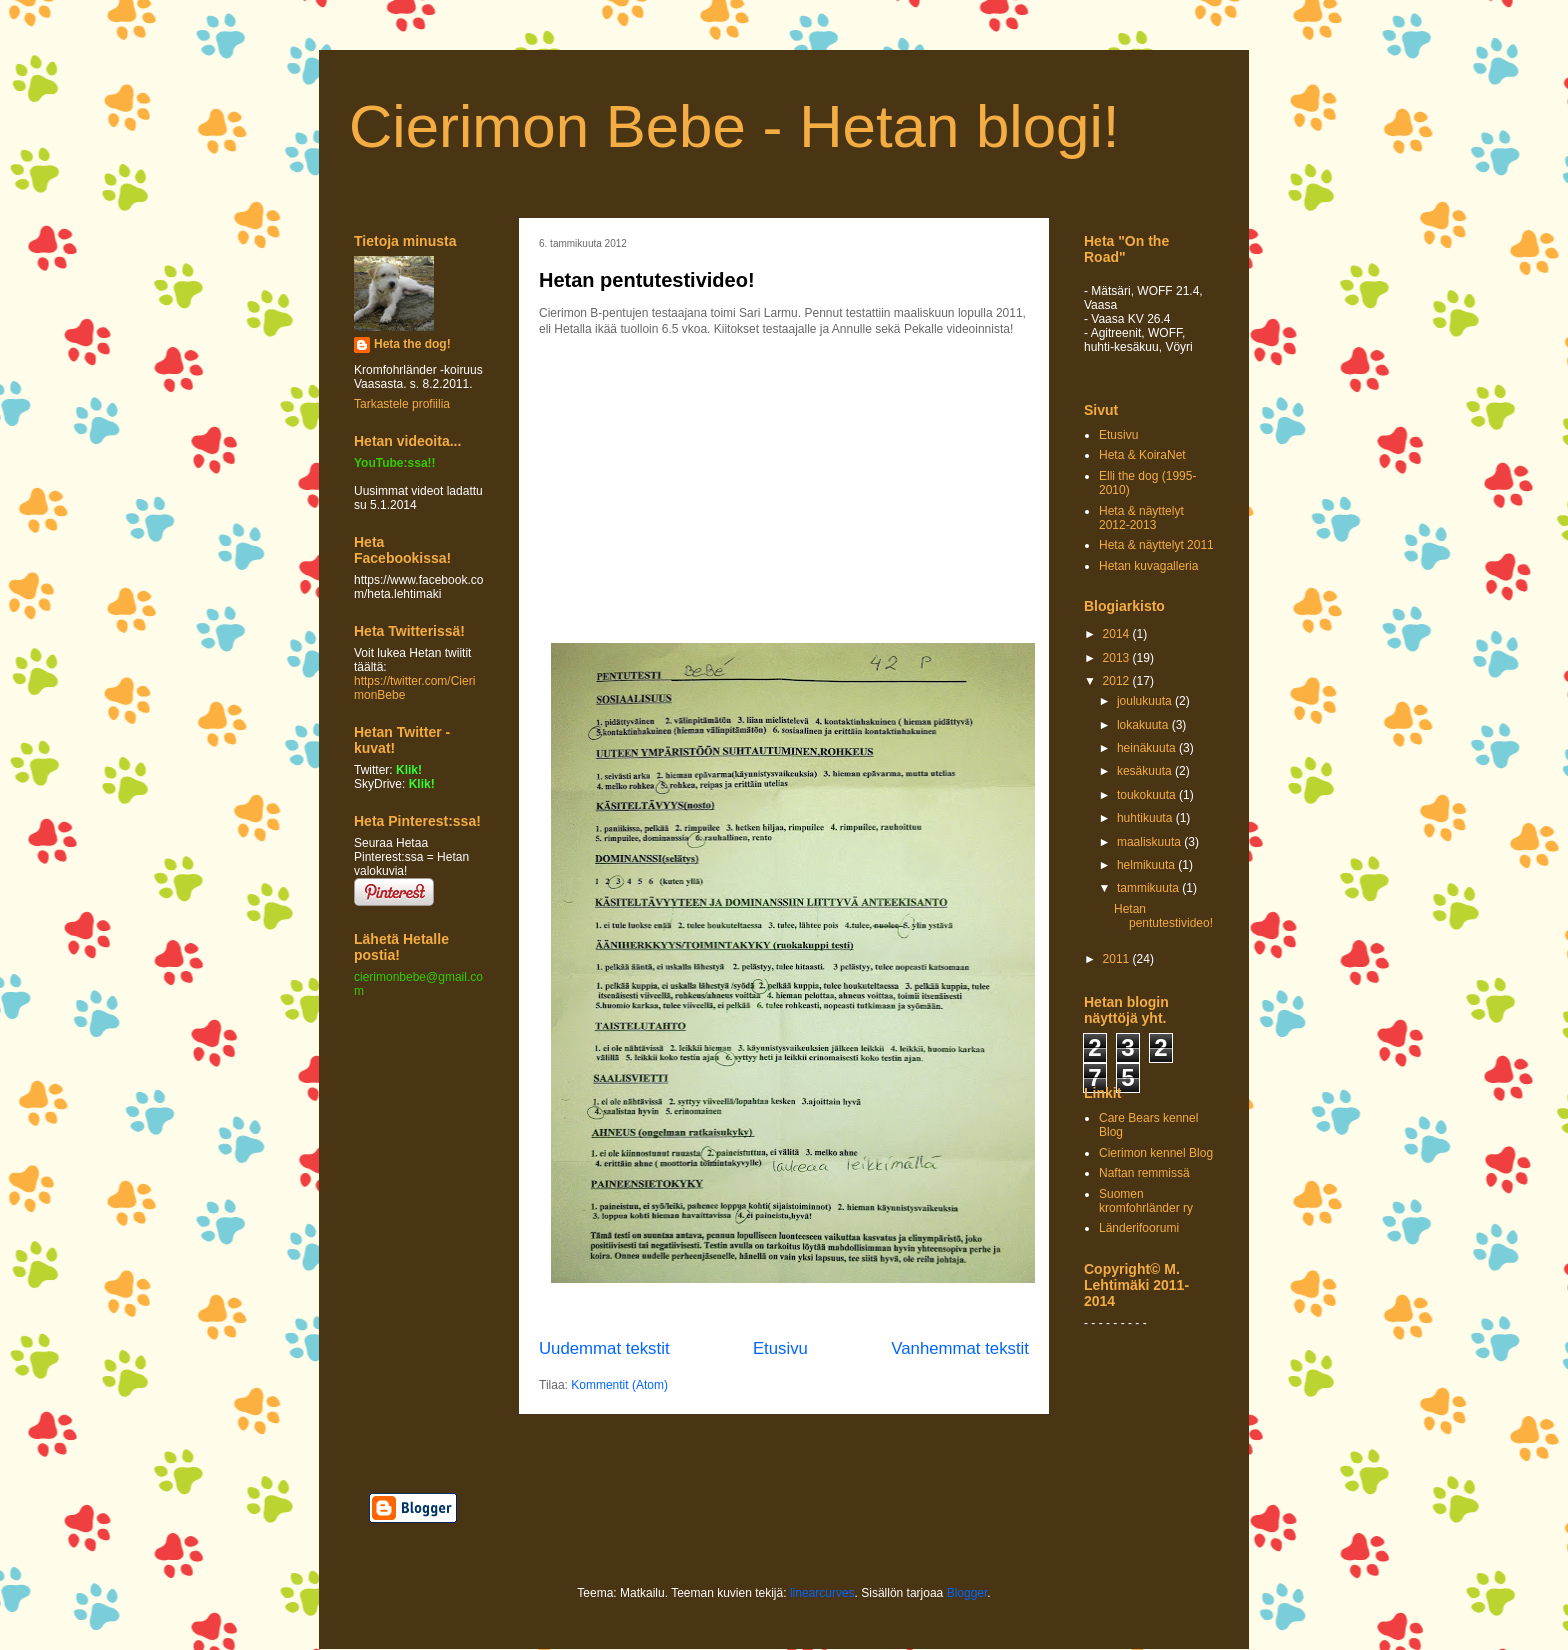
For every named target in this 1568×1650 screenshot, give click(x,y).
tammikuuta (1149, 888)
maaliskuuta (1150, 842)
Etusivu (780, 1348)
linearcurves (822, 1593)
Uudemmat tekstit (604, 1348)
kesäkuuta (1146, 771)
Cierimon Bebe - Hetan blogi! (734, 126)
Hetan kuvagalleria (1148, 566)
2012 (1118, 681)
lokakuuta (1144, 725)
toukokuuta (1148, 795)
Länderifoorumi (1139, 1228)
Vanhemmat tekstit (960, 1348)
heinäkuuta (1148, 748)
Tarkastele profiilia (402, 404)
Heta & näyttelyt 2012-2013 (1141, 518)
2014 (1118, 634)
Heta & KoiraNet (1142, 455)
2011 (1118, 959)
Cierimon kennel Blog (1156, 1153)
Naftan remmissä (1144, 1173)
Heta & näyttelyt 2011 (1156, 545)
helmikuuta (1147, 865)
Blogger (967, 1593)
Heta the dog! (412, 344)
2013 (1118, 658)
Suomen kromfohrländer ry (1146, 1201)
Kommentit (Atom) (619, 1385)
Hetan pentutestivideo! (647, 280)
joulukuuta (1146, 701)
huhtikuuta (1146, 818)
